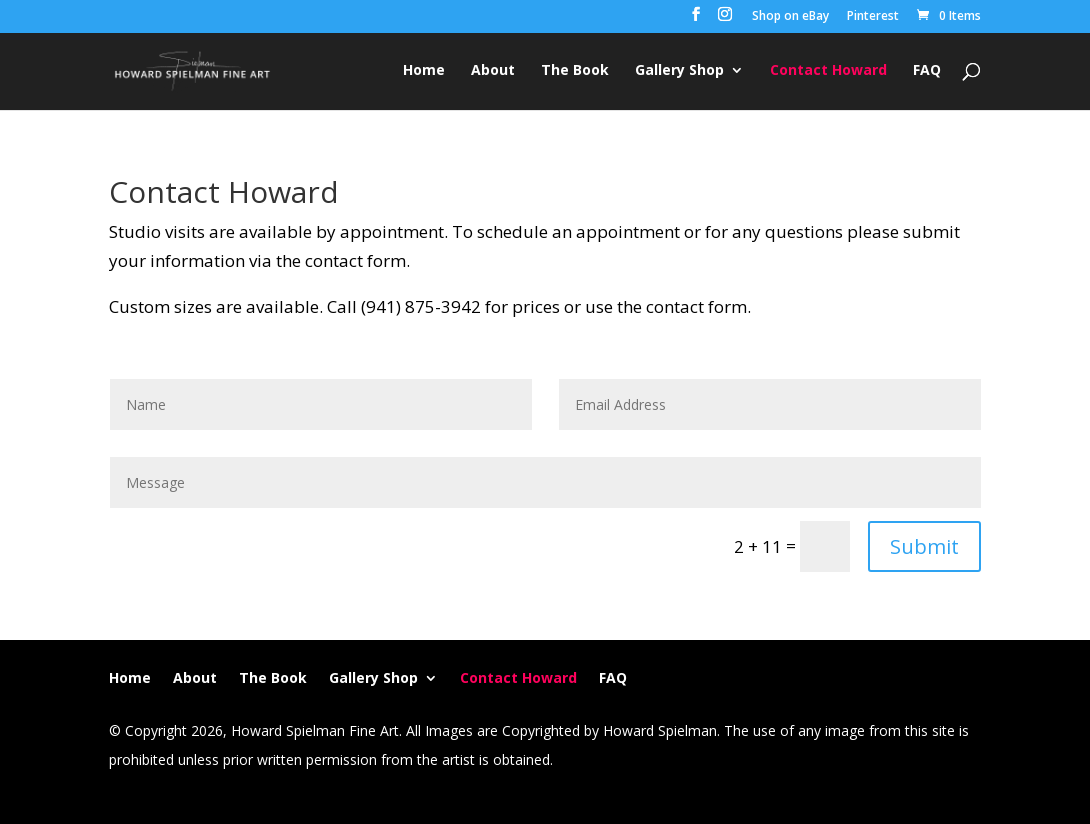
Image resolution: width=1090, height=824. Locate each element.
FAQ (927, 71)
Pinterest (873, 17)
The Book (575, 71)
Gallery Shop (679, 71)
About (493, 71)
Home (424, 71)
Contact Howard (828, 71)
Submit (924, 546)
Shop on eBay (790, 17)
